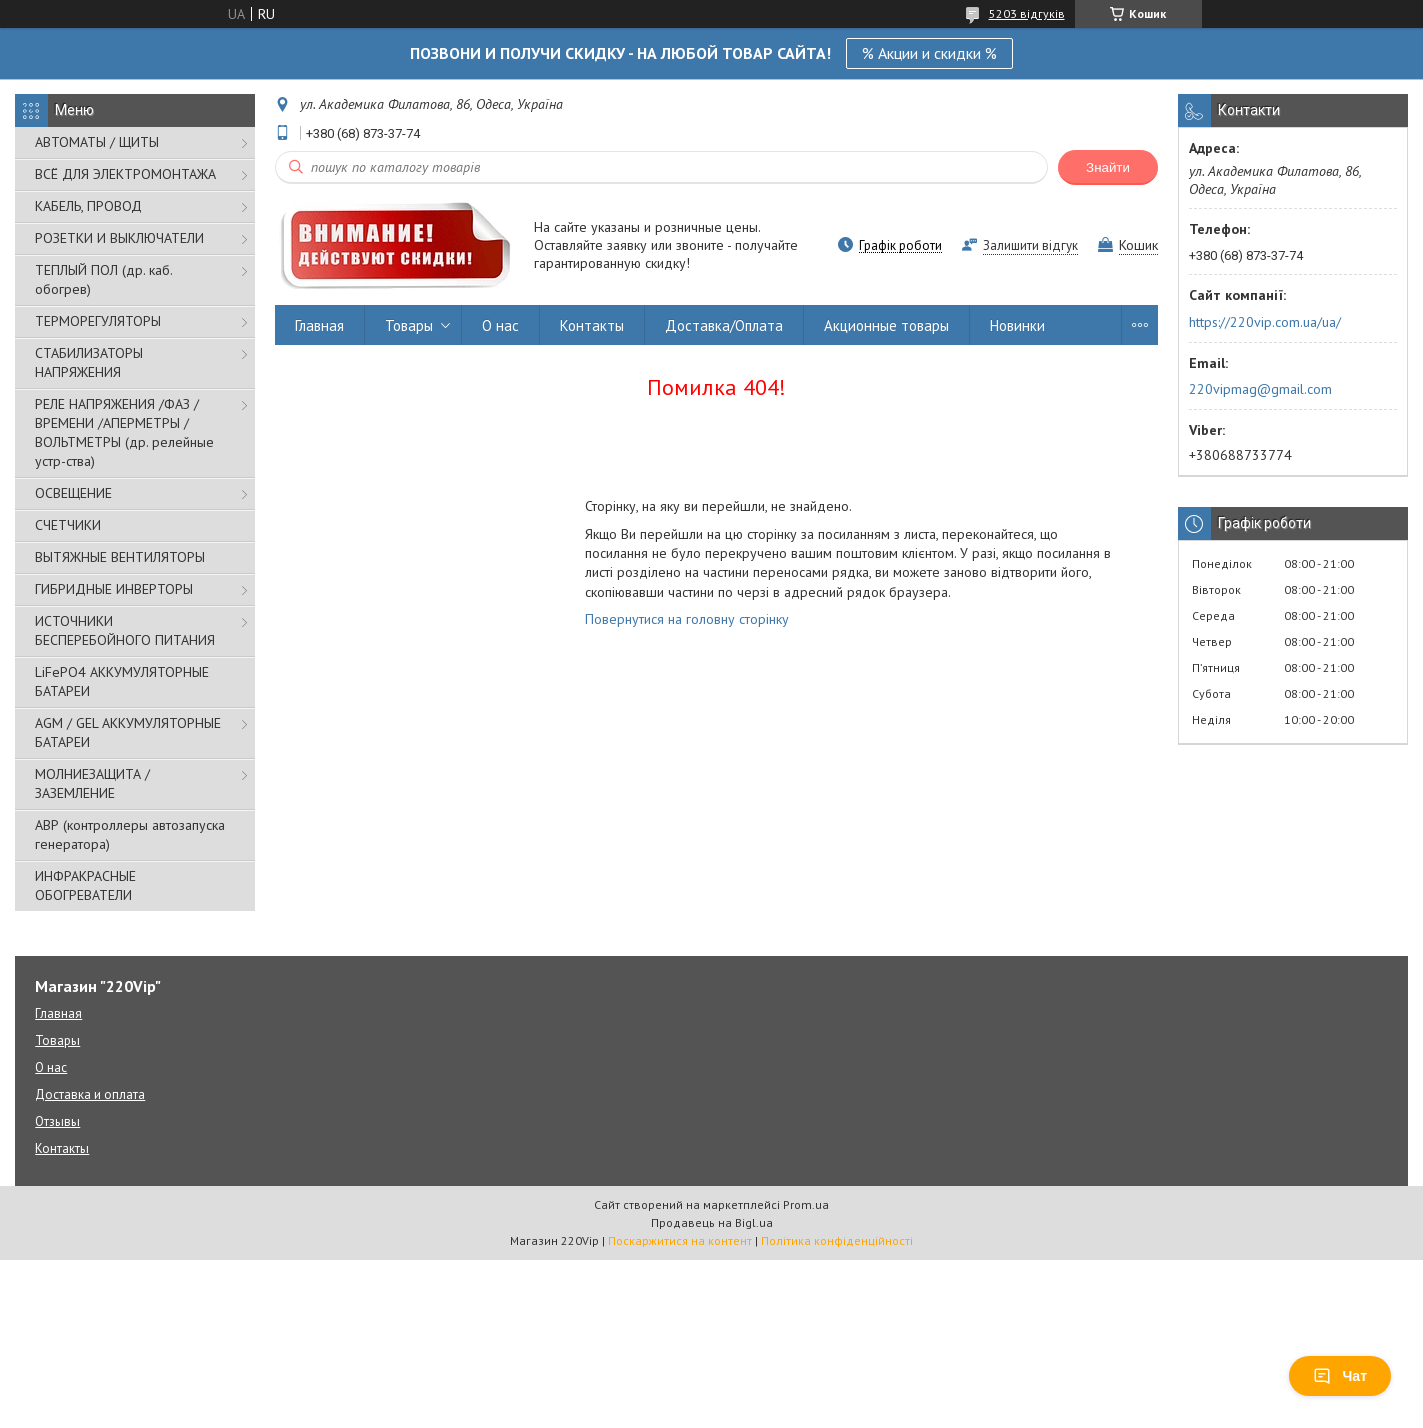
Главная (319, 325)
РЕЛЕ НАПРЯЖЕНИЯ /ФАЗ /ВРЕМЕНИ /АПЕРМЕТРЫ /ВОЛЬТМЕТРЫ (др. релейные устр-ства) (124, 432)
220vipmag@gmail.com (1260, 389)
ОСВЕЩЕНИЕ (73, 493)
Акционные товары (886, 325)
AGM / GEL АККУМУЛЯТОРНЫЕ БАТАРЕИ (128, 732)
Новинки (1017, 325)
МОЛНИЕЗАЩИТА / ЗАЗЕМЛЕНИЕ (92, 783)
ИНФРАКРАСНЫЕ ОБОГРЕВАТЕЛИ (85, 885)
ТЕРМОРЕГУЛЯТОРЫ (98, 321)
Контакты (592, 325)
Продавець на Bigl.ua (712, 1222)
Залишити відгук (1030, 245)
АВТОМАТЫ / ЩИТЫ (97, 142)
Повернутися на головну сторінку (687, 619)
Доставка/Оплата (724, 325)
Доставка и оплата (90, 1094)
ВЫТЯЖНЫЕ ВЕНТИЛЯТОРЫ (120, 557)
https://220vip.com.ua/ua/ (1265, 322)
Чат (1340, 1376)
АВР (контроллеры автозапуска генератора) (130, 834)
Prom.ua (806, 1204)
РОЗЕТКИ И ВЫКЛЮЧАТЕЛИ (119, 238)
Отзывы (57, 1121)
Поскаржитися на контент (680, 1240)
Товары (409, 325)
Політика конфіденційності (837, 1240)
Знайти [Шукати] (1108, 167)
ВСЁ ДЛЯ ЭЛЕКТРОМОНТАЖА (125, 174)
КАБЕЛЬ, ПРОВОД (88, 206)
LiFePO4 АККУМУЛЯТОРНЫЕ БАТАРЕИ (122, 681)
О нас (500, 325)
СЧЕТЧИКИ (68, 525)
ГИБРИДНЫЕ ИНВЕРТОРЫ (114, 589)
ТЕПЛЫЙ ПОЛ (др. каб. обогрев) (103, 279)
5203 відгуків (1027, 13)
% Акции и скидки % (929, 53)
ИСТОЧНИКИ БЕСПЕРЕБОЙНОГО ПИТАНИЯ (125, 630)
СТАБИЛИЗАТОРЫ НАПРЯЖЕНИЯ (89, 362)
